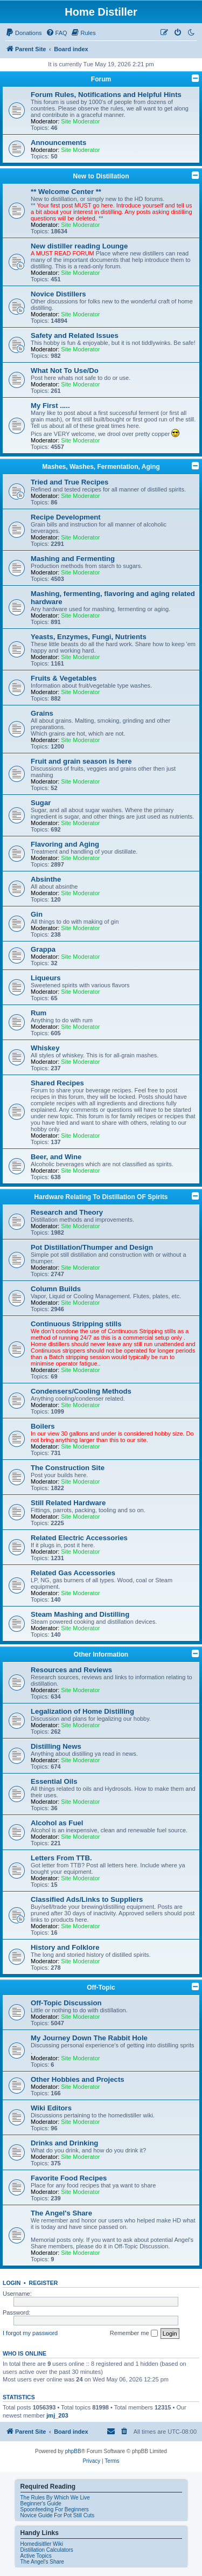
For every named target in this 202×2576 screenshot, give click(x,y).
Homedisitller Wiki (41, 2544)
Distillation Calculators (46, 2550)
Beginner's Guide (40, 2503)
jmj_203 (57, 2415)
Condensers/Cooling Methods (81, 1391)
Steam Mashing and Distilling (80, 1614)
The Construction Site (68, 1468)
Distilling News (56, 1746)
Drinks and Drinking (64, 2143)
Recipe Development (66, 517)
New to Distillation (101, 176)
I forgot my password (30, 2333)
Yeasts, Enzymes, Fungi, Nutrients (89, 637)
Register (43, 2283)
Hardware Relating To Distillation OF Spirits (101, 1197)
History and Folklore (65, 1947)
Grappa (43, 949)
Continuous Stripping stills (76, 1324)
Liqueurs (46, 978)
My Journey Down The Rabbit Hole (89, 2038)
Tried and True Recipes (69, 482)
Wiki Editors (51, 2108)
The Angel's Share (61, 2213)
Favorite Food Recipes (69, 2178)
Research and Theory (67, 1212)
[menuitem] (23, 32)
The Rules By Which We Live (55, 2498)
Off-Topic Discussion (66, 2003)
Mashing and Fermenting (73, 559)
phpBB (73, 2451)
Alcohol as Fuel (57, 1823)
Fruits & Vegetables (63, 678)
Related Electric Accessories (79, 1538)
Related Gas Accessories (73, 1573)
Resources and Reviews (71, 1670)
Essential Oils (54, 1781)
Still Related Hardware (68, 1503)
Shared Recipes (57, 1083)
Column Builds (56, 1289)
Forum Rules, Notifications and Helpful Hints (106, 95)
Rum (38, 1013)
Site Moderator (80, 121)
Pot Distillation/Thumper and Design (92, 1247)
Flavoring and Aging (65, 844)
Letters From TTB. (61, 1858)
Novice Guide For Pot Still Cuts (57, 2515)
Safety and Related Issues (75, 335)
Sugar (41, 803)
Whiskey (45, 1048)
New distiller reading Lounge (79, 246)
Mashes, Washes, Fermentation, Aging (100, 466)
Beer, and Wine (56, 1157)
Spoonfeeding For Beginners (54, 2509)
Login (11, 2283)
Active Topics (36, 2556)
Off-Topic (101, 1987)
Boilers (43, 1426)
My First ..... (50, 405)
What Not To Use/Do (65, 370)
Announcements (58, 143)
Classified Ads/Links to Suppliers (87, 1899)
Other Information (101, 1654)
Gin (37, 914)
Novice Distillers (58, 294)
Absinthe (46, 879)
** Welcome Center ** (66, 192)
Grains (42, 713)
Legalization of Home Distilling (82, 1711)
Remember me (134, 2333)
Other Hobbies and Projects (77, 2079)
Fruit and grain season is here (81, 761)
